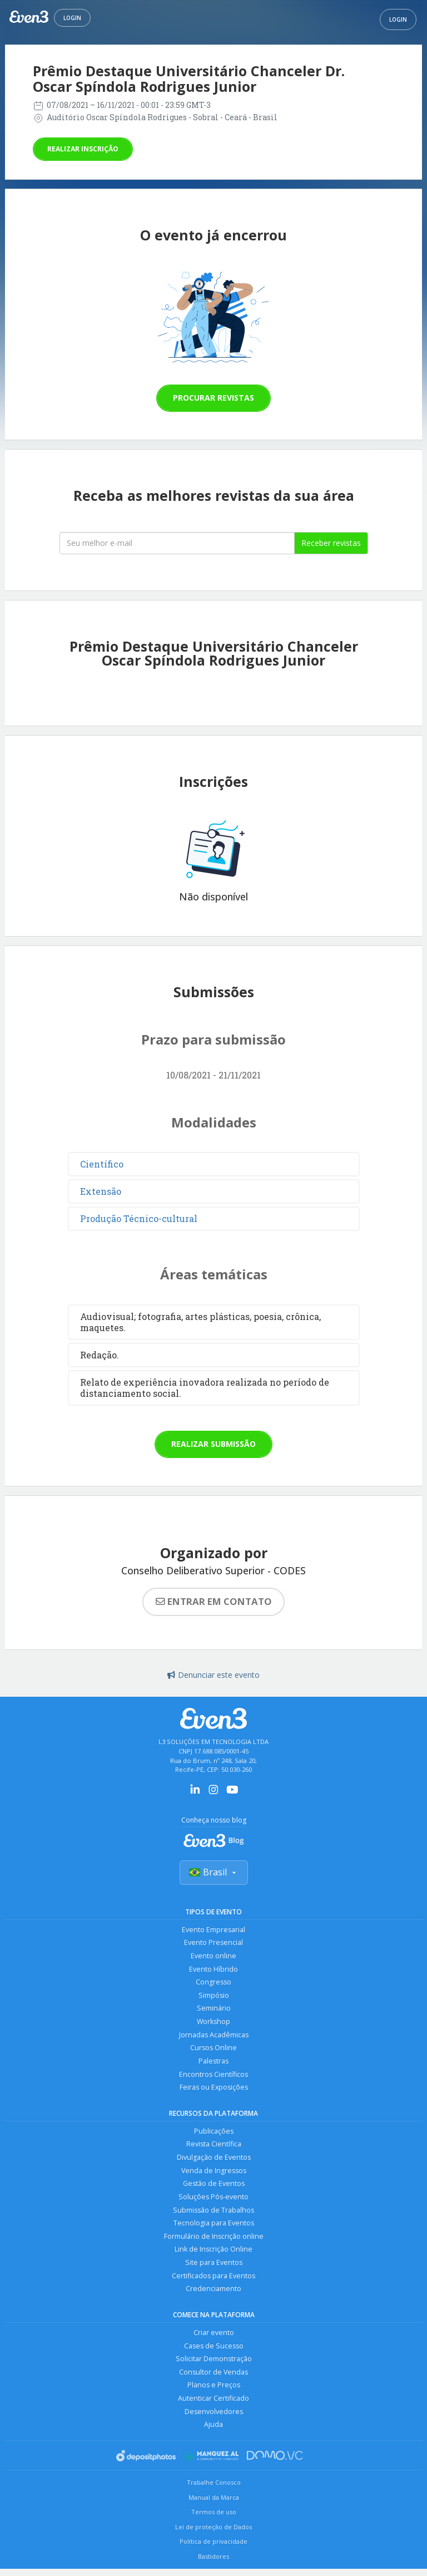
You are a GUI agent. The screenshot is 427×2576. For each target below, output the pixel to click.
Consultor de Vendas (213, 2378)
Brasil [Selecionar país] (214, 1872)
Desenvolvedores (214, 2418)
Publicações (214, 2134)
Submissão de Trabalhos (213, 2214)
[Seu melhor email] (177, 543)
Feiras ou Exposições (213, 2090)
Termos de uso (213, 2519)
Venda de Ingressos (213, 2174)
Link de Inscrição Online (213, 2254)
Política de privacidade (213, 2549)
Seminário (214, 2009)
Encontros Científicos (213, 2076)
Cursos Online (213, 2050)
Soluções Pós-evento (213, 2200)
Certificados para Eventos (213, 2281)
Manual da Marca (213, 2504)
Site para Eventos (213, 2267)
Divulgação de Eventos (214, 2160)
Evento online (213, 1956)
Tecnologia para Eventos (213, 2227)
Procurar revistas (213, 397)
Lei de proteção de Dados (213, 2534)
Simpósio (213, 1996)
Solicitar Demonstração (214, 2365)
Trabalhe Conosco (214, 2489)
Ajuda (213, 2431)
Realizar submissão (213, 1444)
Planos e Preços (213, 2391)
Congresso (213, 1983)
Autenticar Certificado (213, 2405)
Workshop (214, 2023)
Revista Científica (213, 2147)
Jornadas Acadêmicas (214, 2036)
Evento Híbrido (213, 1969)
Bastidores (213, 2563)
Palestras (213, 2063)
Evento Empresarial (213, 1929)
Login (72, 18)
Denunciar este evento (213, 1674)
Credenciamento (213, 2294)
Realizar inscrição (82, 149)
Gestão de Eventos (214, 2187)
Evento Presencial (213, 1943)
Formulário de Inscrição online (214, 2240)
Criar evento (213, 2338)
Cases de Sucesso (214, 2351)
